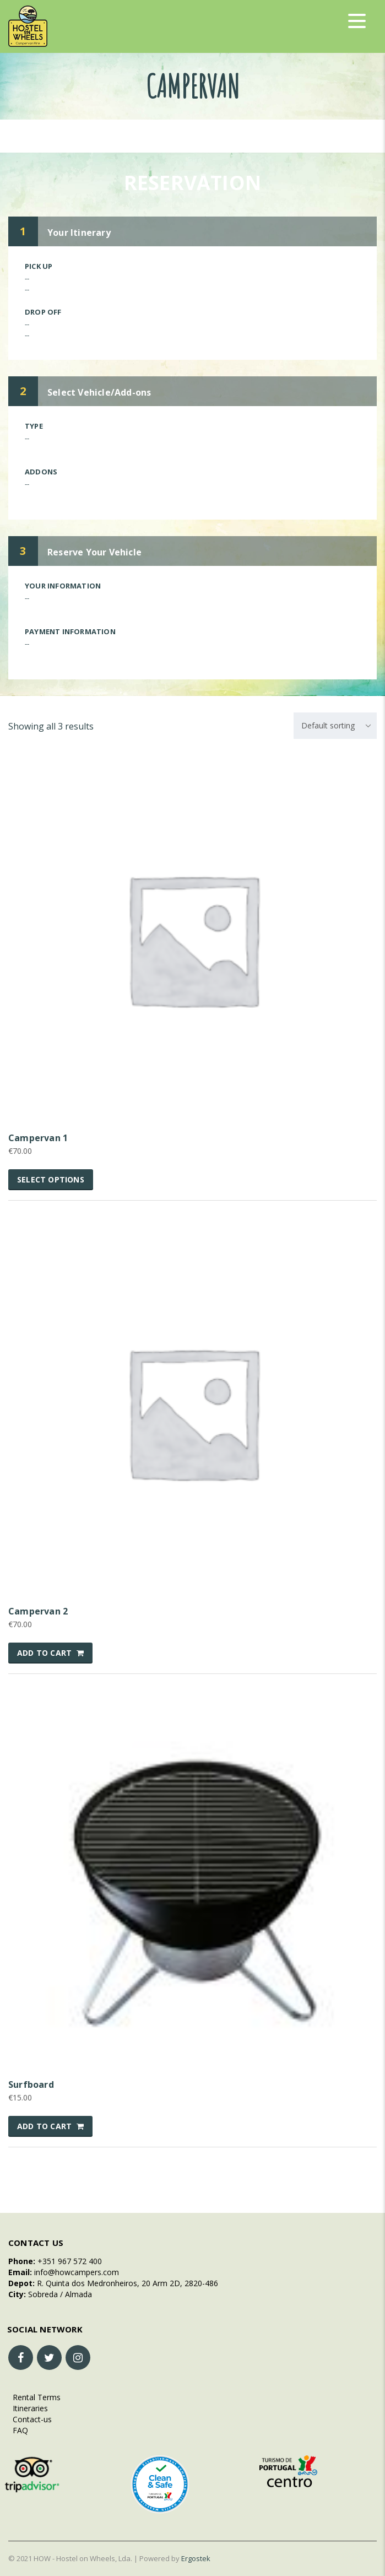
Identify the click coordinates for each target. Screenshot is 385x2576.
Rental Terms (34, 2397)
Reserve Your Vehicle (94, 552)
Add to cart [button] (44, 1653)
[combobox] (335, 725)
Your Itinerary (79, 232)
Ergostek (195, 2558)
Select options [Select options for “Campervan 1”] (50, 1179)
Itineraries (28, 2408)
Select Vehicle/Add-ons (99, 392)
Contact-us (30, 2419)
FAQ (18, 2430)
